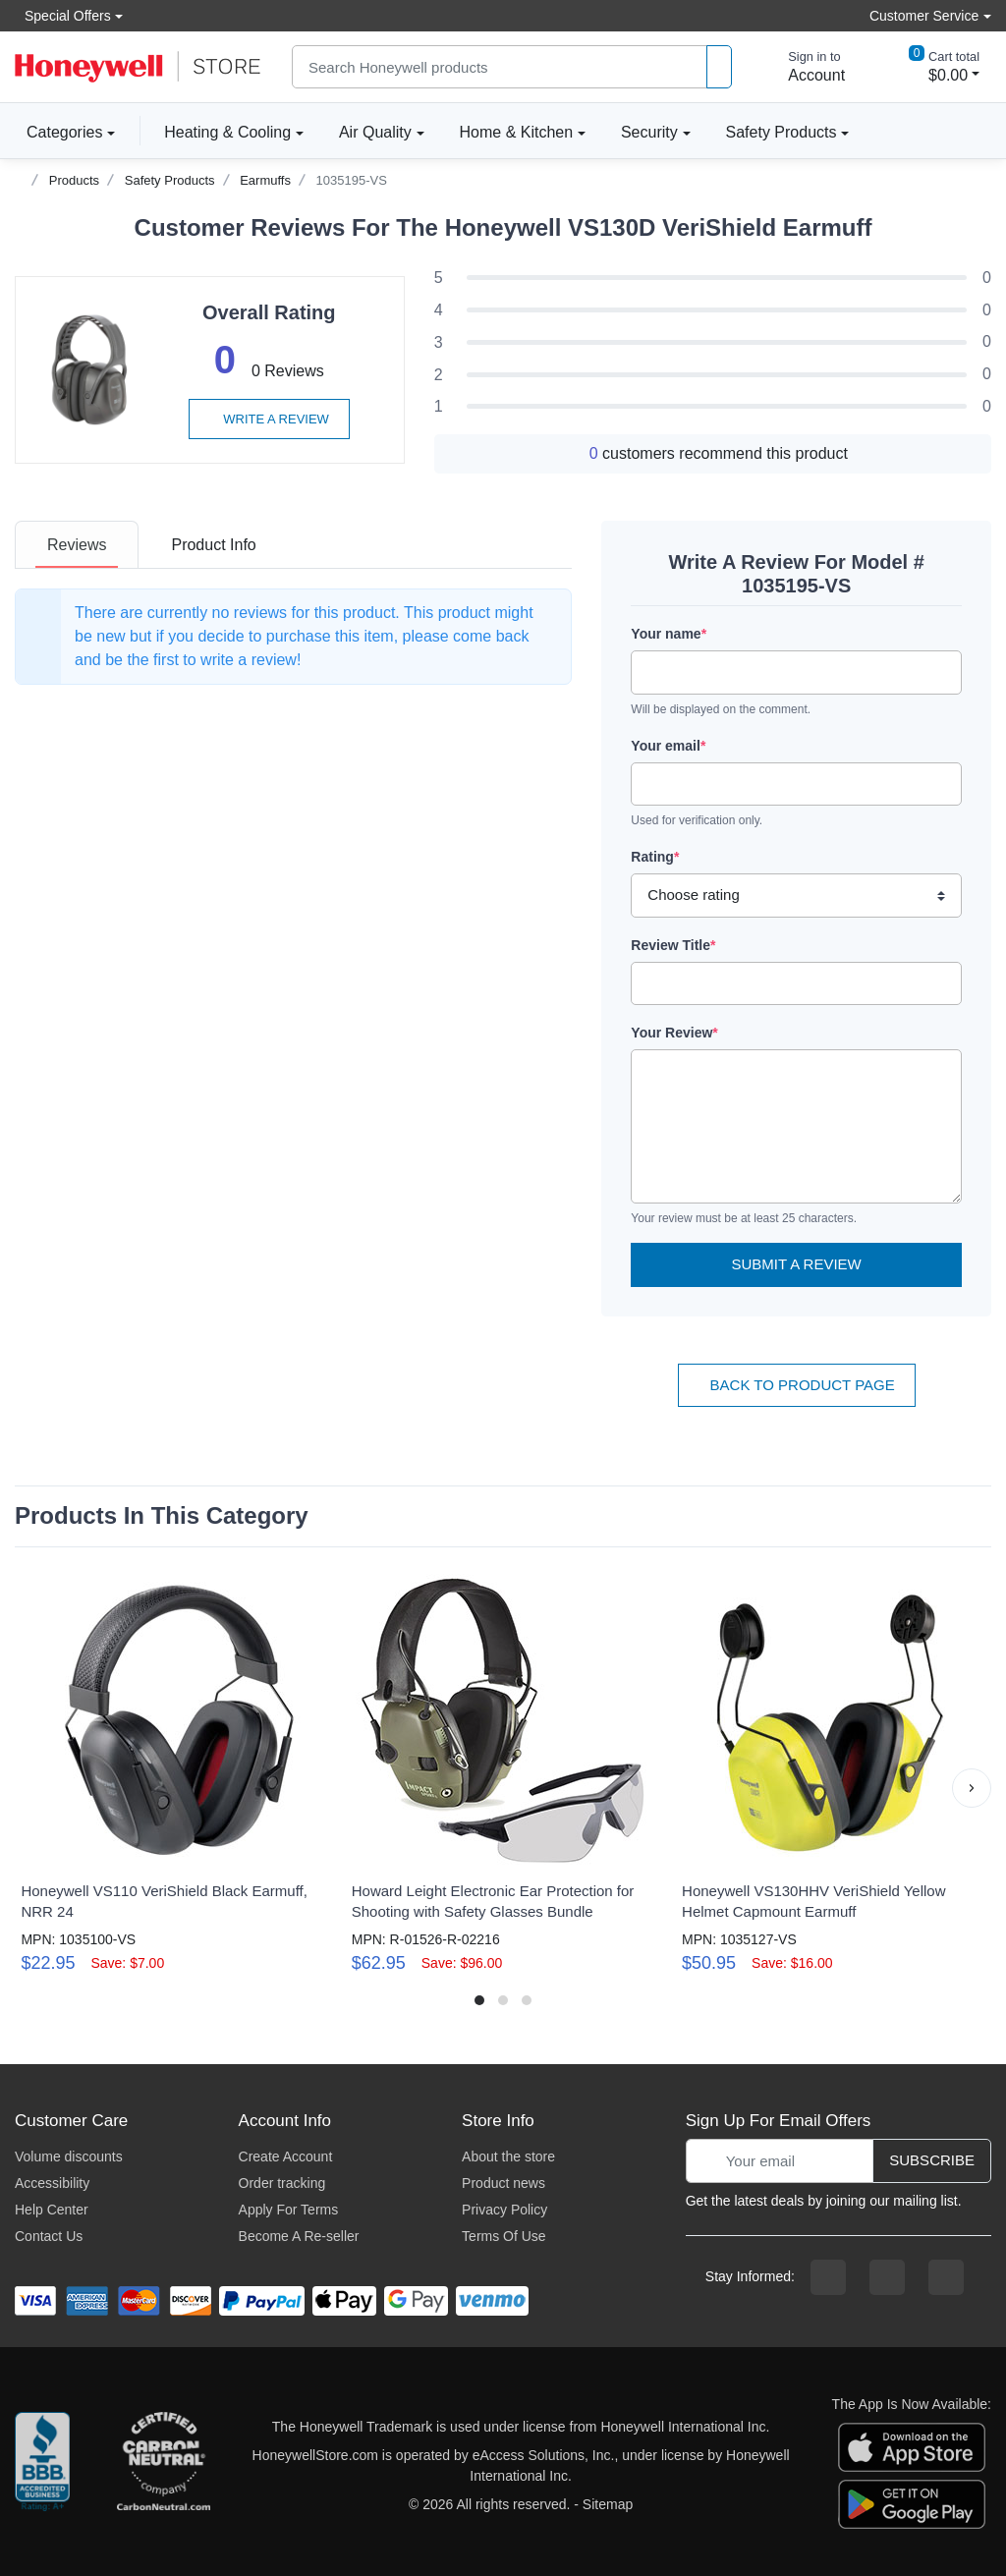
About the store (508, 2156)
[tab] (77, 545)
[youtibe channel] (946, 2277)
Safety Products (781, 132)
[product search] (719, 67)
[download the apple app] (911, 2446)
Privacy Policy (504, 2209)
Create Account (286, 2156)
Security (649, 132)
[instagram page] (887, 2277)
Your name (668, 634)
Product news (503, 2183)
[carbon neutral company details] (163, 2466)
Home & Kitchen (517, 132)
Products (74, 180)
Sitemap (608, 2504)
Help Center (51, 2209)
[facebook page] (828, 2277)
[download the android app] (911, 2503)
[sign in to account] (803, 66)
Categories (58, 131)
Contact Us (49, 2236)
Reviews (76, 544)
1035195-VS (351, 180)
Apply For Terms (289, 2209)
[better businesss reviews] (42, 2466)
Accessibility (52, 2183)
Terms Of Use (504, 2236)
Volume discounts (69, 2156)
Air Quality (375, 132)
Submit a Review (797, 1264)
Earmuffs (265, 180)
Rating (655, 857)
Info (213, 544)
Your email (668, 746)
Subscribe (932, 2160)
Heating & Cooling (227, 132)
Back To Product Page (797, 1384)
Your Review (674, 1032)
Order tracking (282, 2183)
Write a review (269, 419)
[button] (971, 1788)
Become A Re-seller (299, 2236)
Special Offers (63, 15)
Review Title (673, 945)
